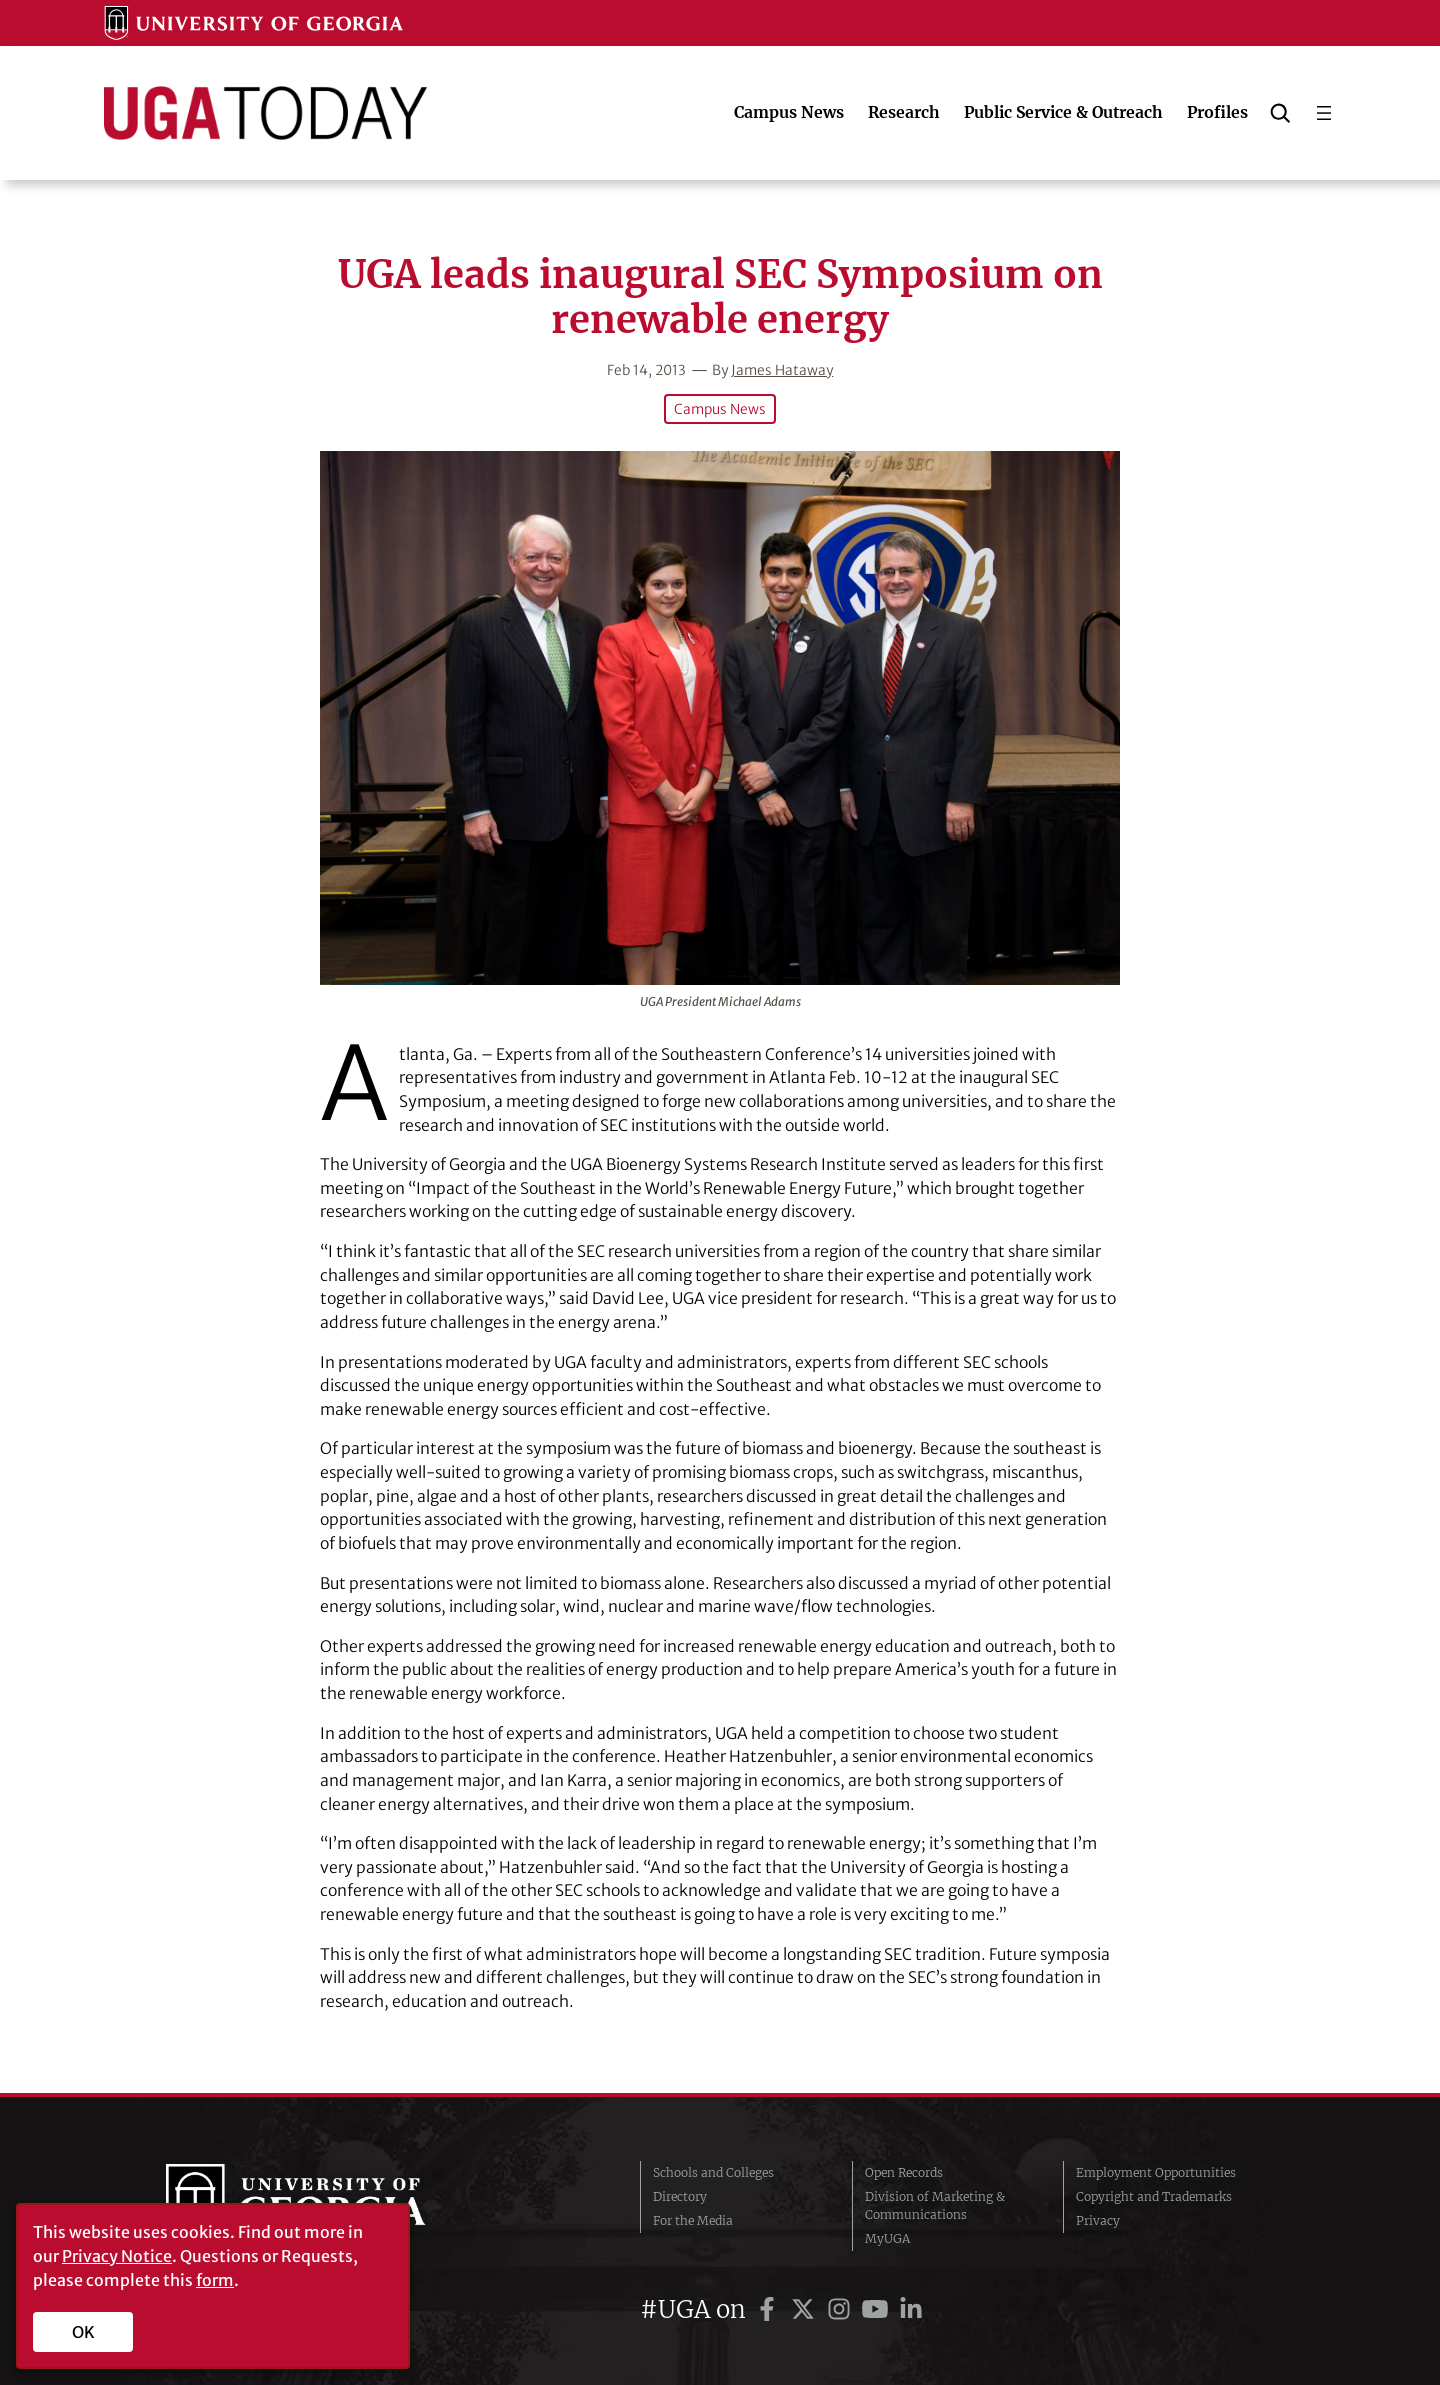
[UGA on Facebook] (770, 2309)
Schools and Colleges (713, 2172)
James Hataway (782, 370)
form (215, 2280)
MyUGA (887, 2238)
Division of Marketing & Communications (935, 2205)
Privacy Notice (117, 2256)
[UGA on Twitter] (806, 2309)
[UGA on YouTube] (878, 2309)
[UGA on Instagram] (842, 2309)
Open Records (904, 2172)
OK (83, 2332)
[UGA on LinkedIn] (911, 2309)
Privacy (1098, 2220)
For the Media (693, 2220)
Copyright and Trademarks (1154, 2196)
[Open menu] (1324, 113)
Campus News (720, 409)
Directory (680, 2196)
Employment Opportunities (1156, 2172)
